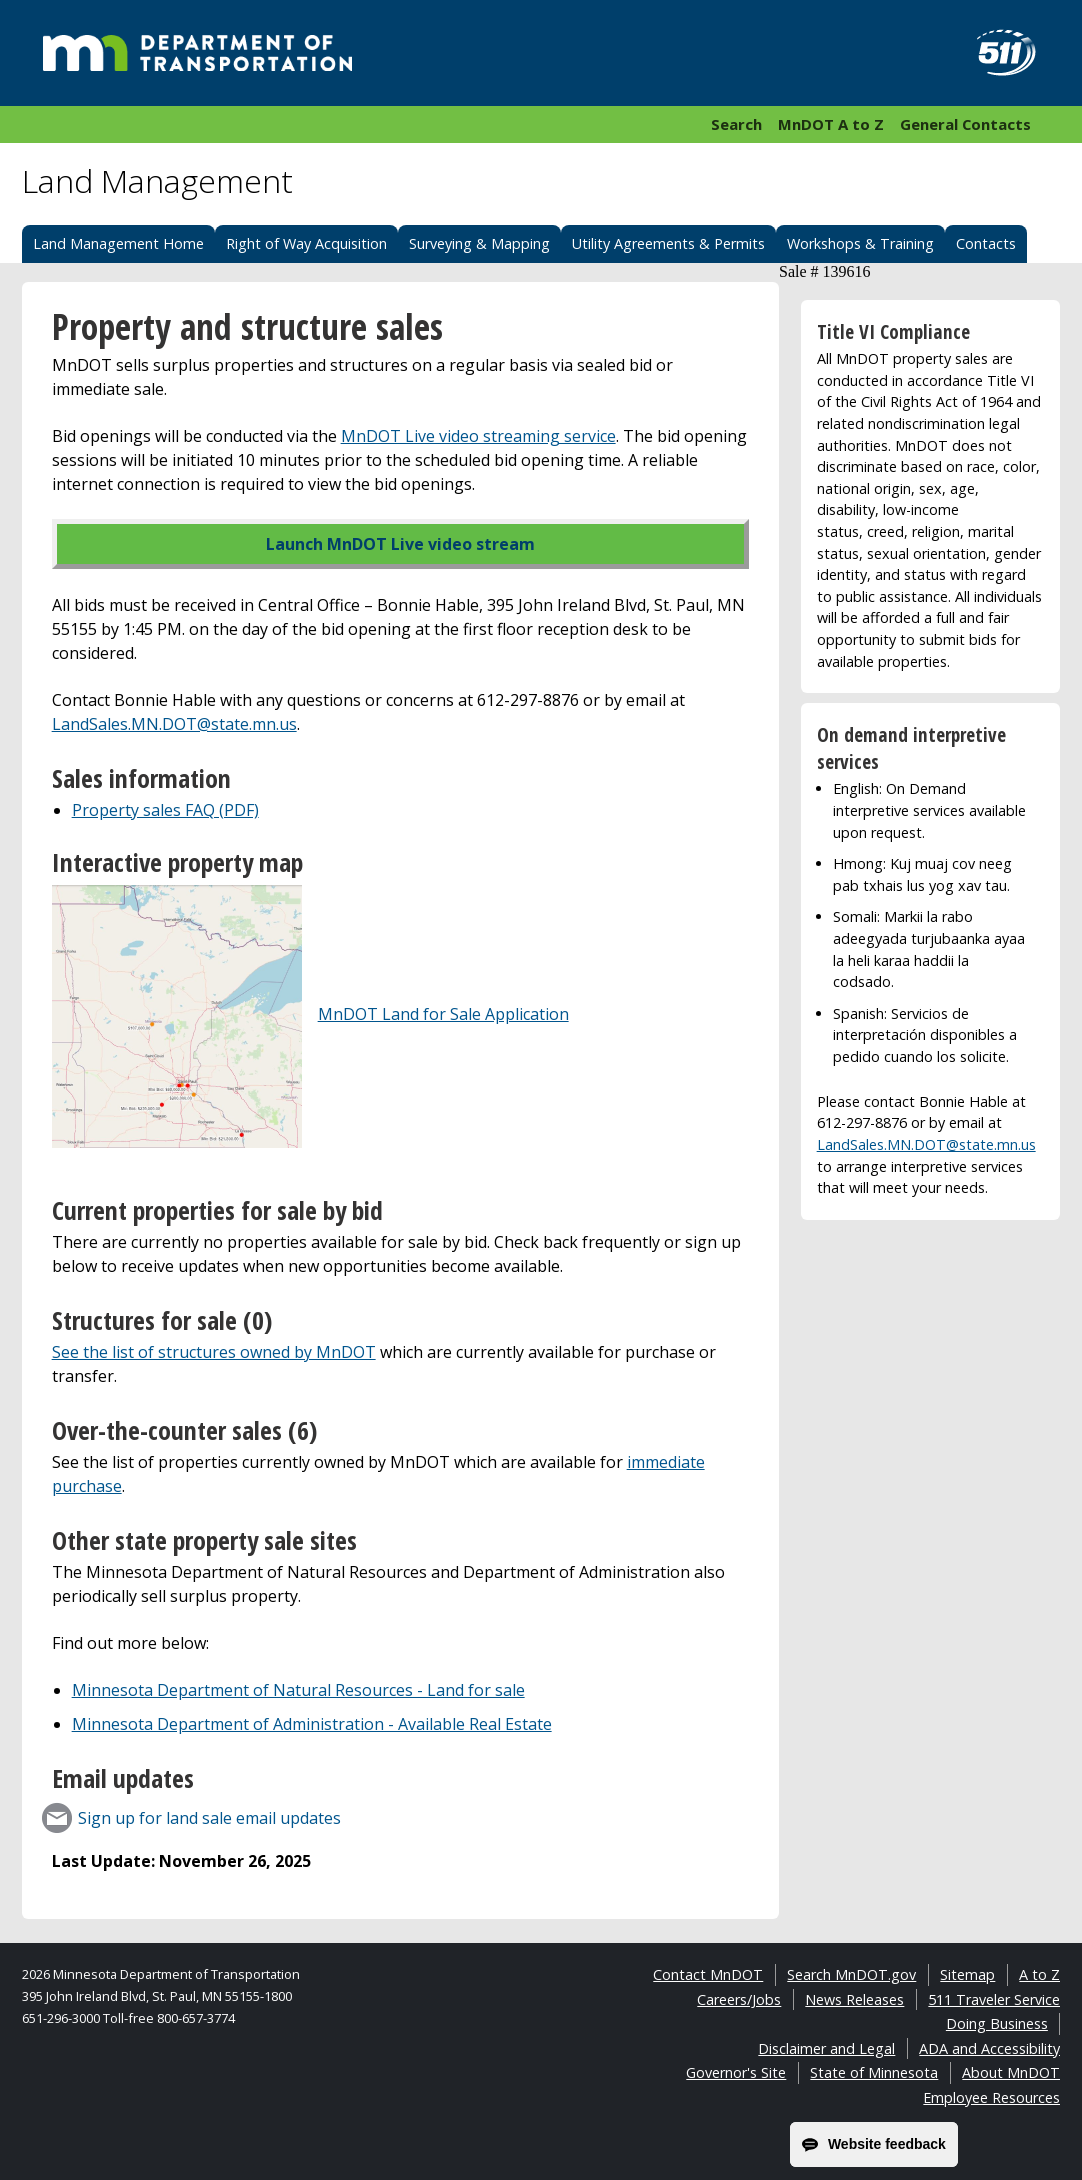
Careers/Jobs (739, 1999)
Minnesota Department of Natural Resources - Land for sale (298, 1690)
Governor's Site (736, 2072)
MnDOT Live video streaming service (478, 436)
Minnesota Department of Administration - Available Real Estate (312, 1724)
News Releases (854, 1999)
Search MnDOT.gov (851, 1974)
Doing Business (997, 2023)
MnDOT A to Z (831, 124)
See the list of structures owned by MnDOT (214, 1352)
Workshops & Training (860, 243)
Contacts (986, 243)
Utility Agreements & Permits (668, 243)
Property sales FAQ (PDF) (165, 810)
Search (736, 124)
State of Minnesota (874, 2072)
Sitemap (967, 1974)
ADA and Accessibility (989, 2048)
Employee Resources (991, 2097)
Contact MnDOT (708, 1974)
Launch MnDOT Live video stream (400, 544)
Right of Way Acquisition (306, 243)
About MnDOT (1011, 2072)
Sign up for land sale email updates (209, 1818)
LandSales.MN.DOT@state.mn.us (174, 724)
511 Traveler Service (994, 1999)
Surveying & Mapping (479, 243)
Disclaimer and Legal (826, 2048)
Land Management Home (118, 243)
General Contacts (965, 124)
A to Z (1039, 1974)
